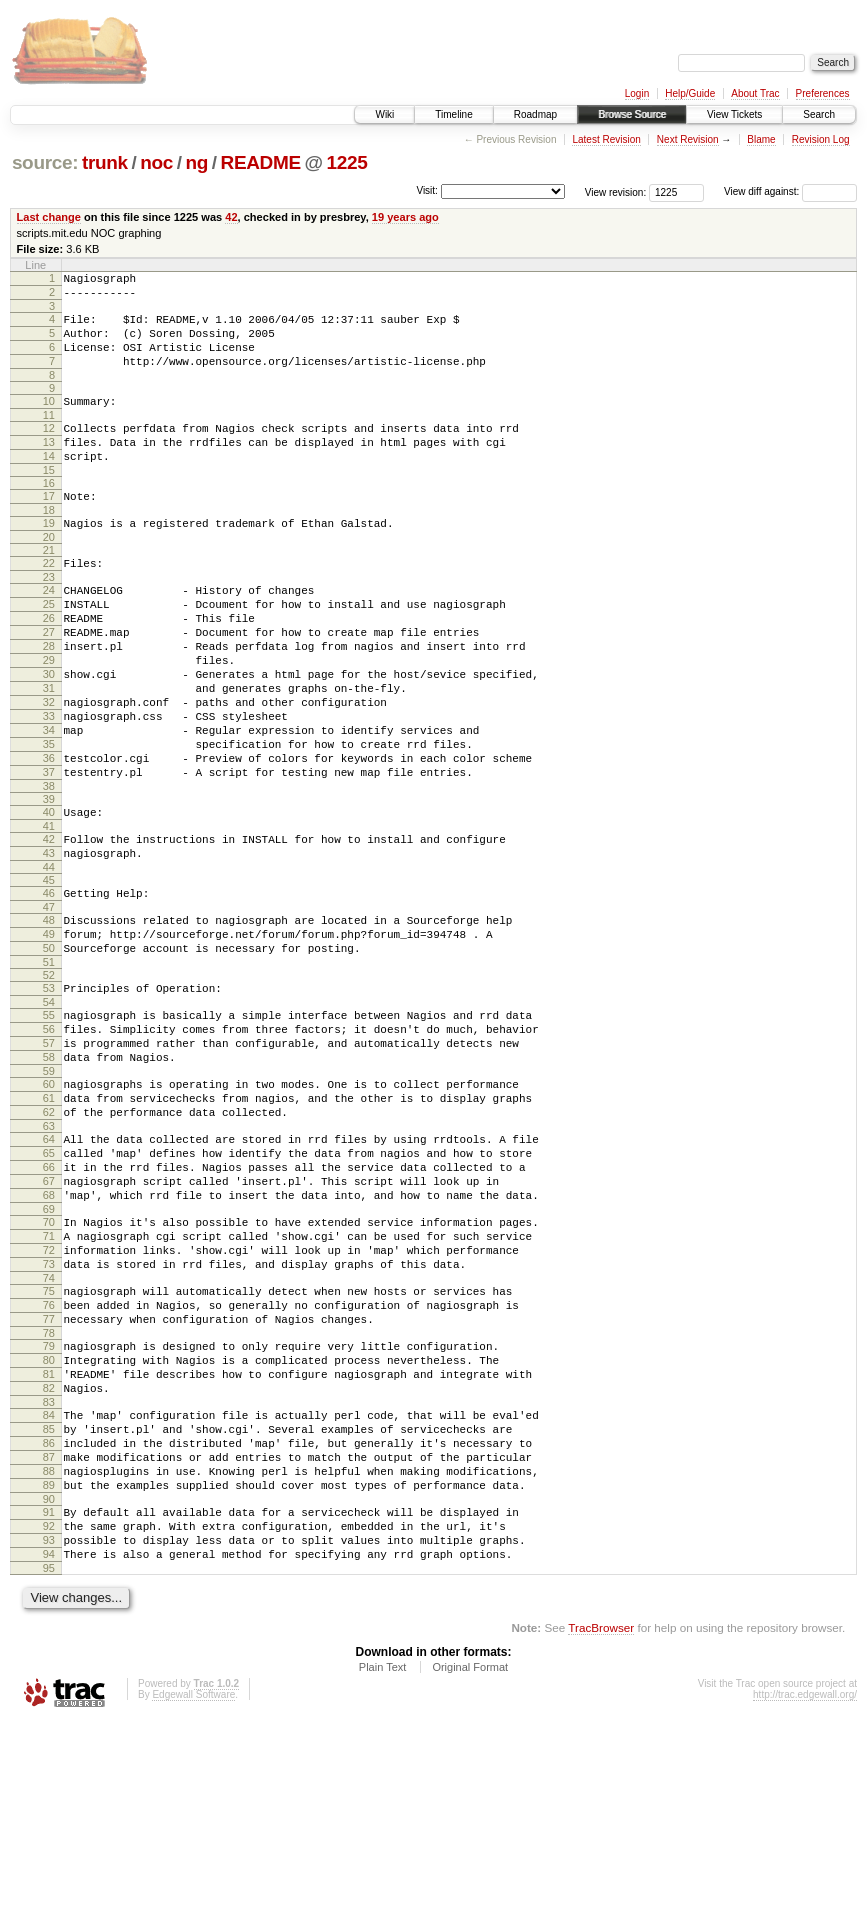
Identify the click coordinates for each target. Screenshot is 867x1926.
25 (49, 646)
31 (49, 748)
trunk (105, 162)
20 (49, 573)
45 (49, 970)
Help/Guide (690, 93)
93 (49, 1738)
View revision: (616, 191)
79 (49, 1508)
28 (49, 697)
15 (49, 500)
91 (49, 1704)
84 (49, 1589)
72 (49, 1397)
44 (49, 957)
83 (49, 1576)
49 (49, 1030)
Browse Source (632, 114)
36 (49, 833)
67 (49, 1316)
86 (49, 1623)
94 (49, 1755)
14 (49, 483)
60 (49, 1201)
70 (49, 1363)
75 (49, 1444)
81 (49, 1542)
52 (49, 1077)
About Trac (755, 93)
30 (49, 731)
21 (49, 586)
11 (49, 436)
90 (49, 1691)
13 (49, 466)
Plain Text (383, 1871)
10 (49, 419)
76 (49, 1461)
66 (49, 1299)
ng (196, 162)
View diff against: (790, 191)
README (261, 162)
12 (49, 449)
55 (49, 1120)
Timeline (453, 114)
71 (49, 1380)
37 (49, 850)
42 (231, 217)
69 (49, 1350)
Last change (49, 217)
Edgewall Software (193, 1898)
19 (49, 556)
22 (49, 599)
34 (49, 799)
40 (49, 893)
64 (49, 1265)
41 (49, 910)
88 (49, 1657)
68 (49, 1333)
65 (49, 1282)
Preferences (823, 93)
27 (49, 680)
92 (49, 1721)
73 (49, 1414)
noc (156, 162)
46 (49, 983)
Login (637, 93)
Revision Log (821, 139)
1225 (347, 162)
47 (49, 1000)
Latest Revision (606, 139)
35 (49, 816)
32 (49, 765)
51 (49, 1064)
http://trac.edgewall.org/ (805, 1898)
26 (49, 663)
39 (49, 880)
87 (49, 1640)
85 (49, 1606)
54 (49, 1107)
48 (49, 1013)
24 (49, 629)
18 (49, 543)
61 (49, 1218)
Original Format (470, 1871)
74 (49, 1431)
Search (819, 114)
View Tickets (734, 114)
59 (49, 1188)
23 (49, 616)
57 (49, 1154)
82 (49, 1559)
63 (49, 1252)
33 (49, 782)
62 (49, 1235)
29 (49, 714)
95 (49, 1772)
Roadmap (535, 114)
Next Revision (688, 139)
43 (49, 940)
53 (49, 1090)
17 (49, 526)
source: (45, 162)
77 (49, 1478)
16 (49, 513)
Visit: (427, 190)
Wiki (384, 114)
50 (49, 1047)
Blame (761, 139)
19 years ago (405, 217)
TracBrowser (601, 1831)
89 (49, 1674)
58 (49, 1171)
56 (49, 1137)
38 (49, 867)
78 (49, 1495)
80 (49, 1525)
